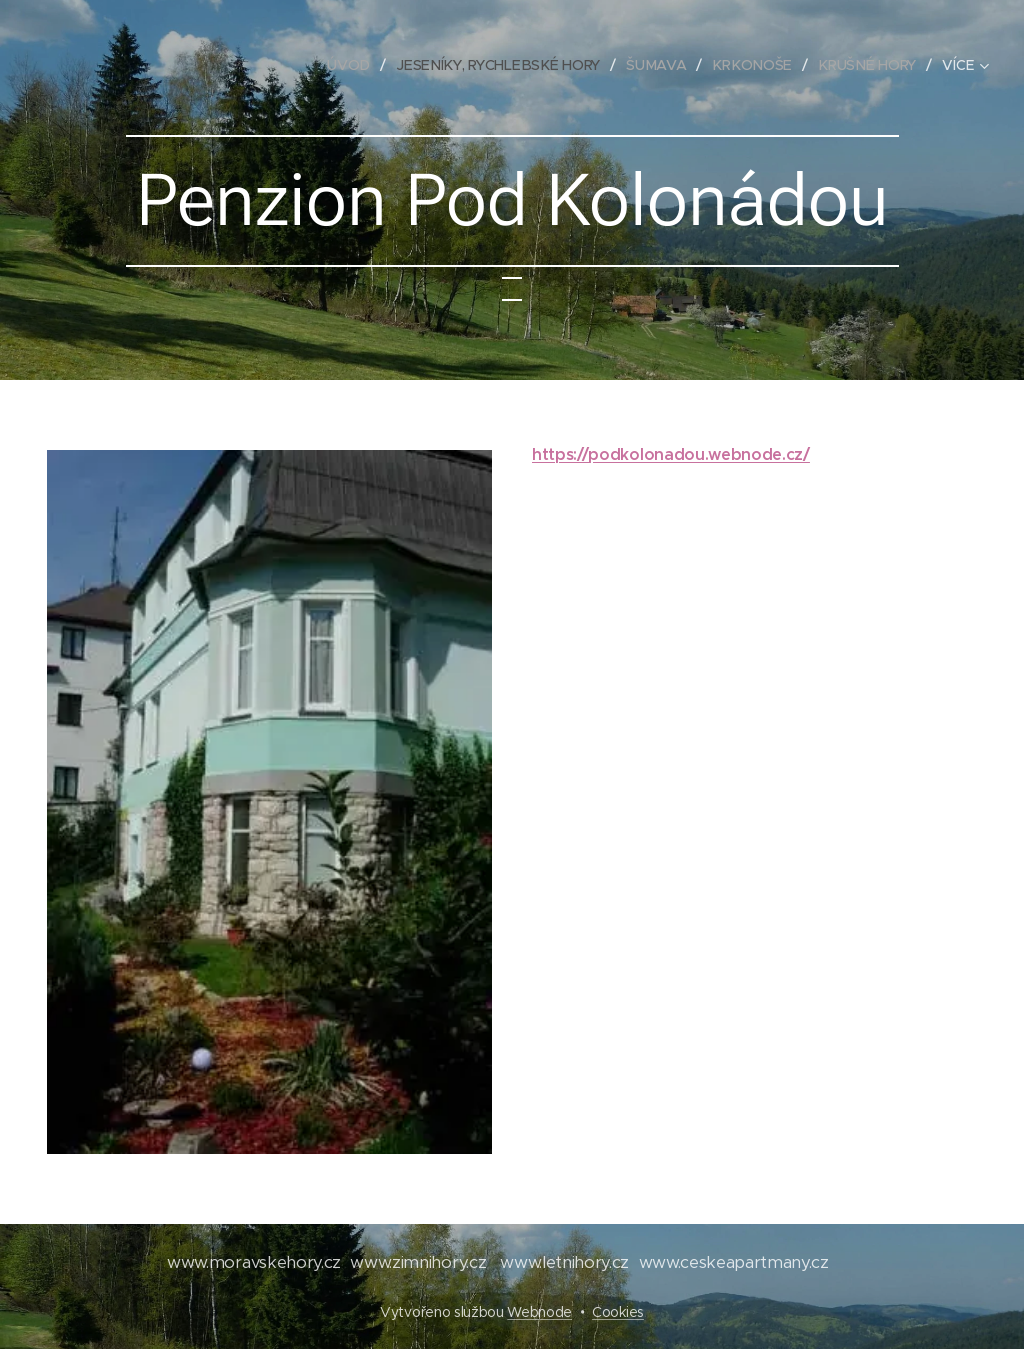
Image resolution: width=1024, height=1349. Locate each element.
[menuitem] (358, 65)
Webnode (539, 1312)
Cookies (618, 1312)
